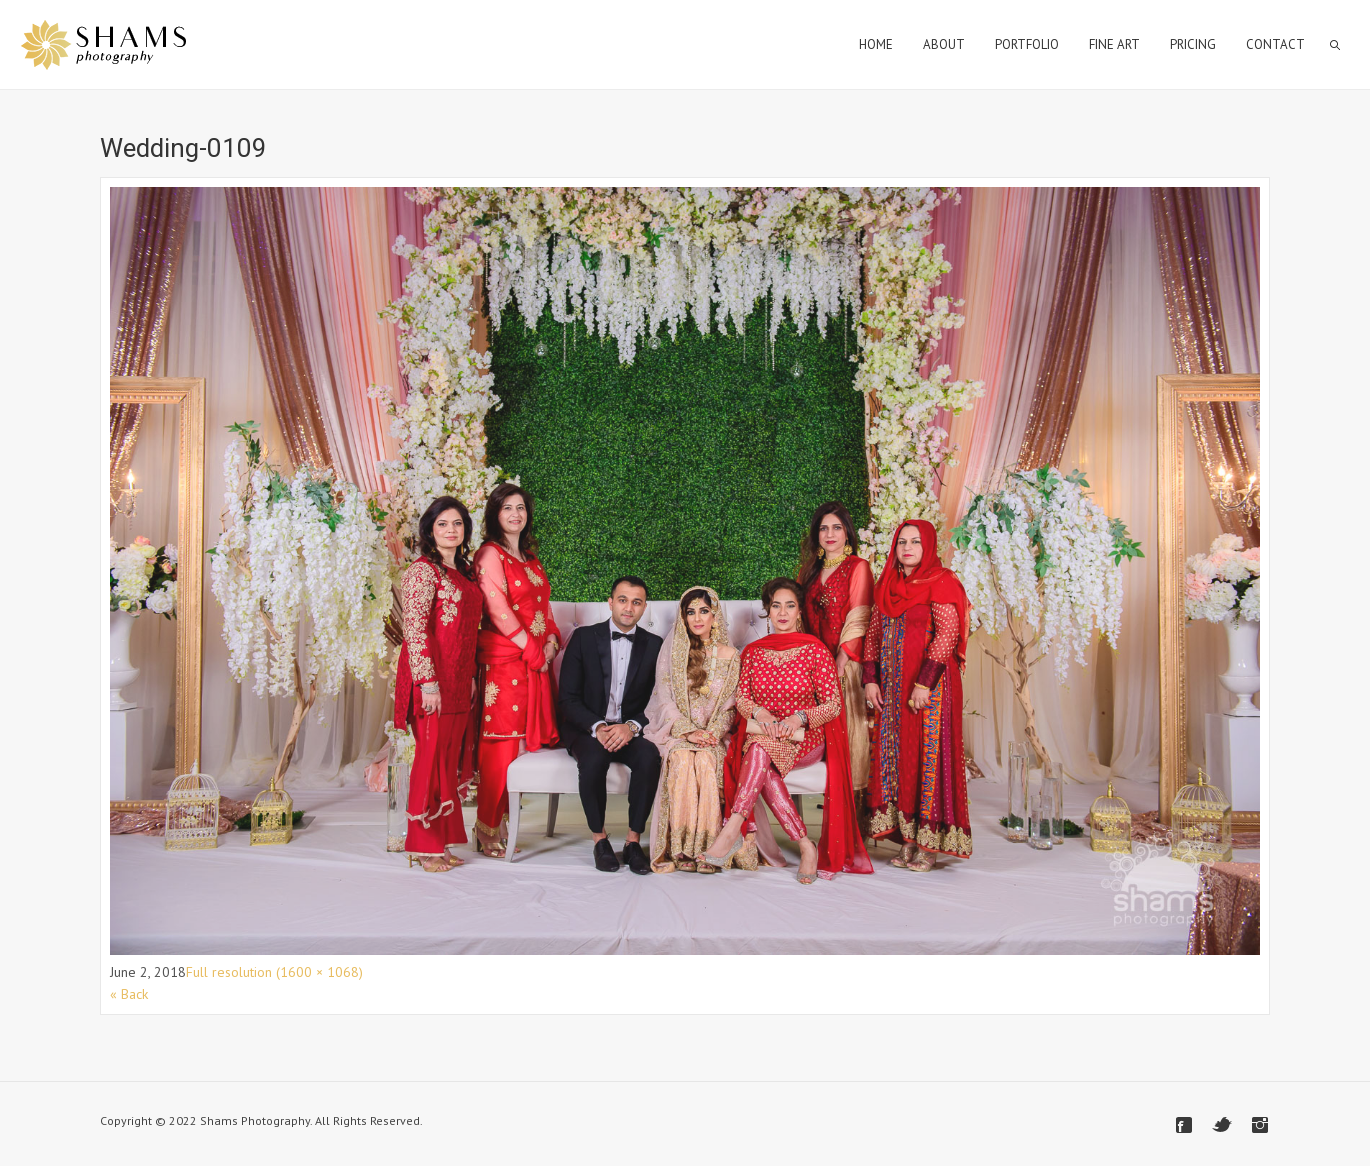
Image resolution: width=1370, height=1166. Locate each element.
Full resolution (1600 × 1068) (274, 972)
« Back (129, 994)
